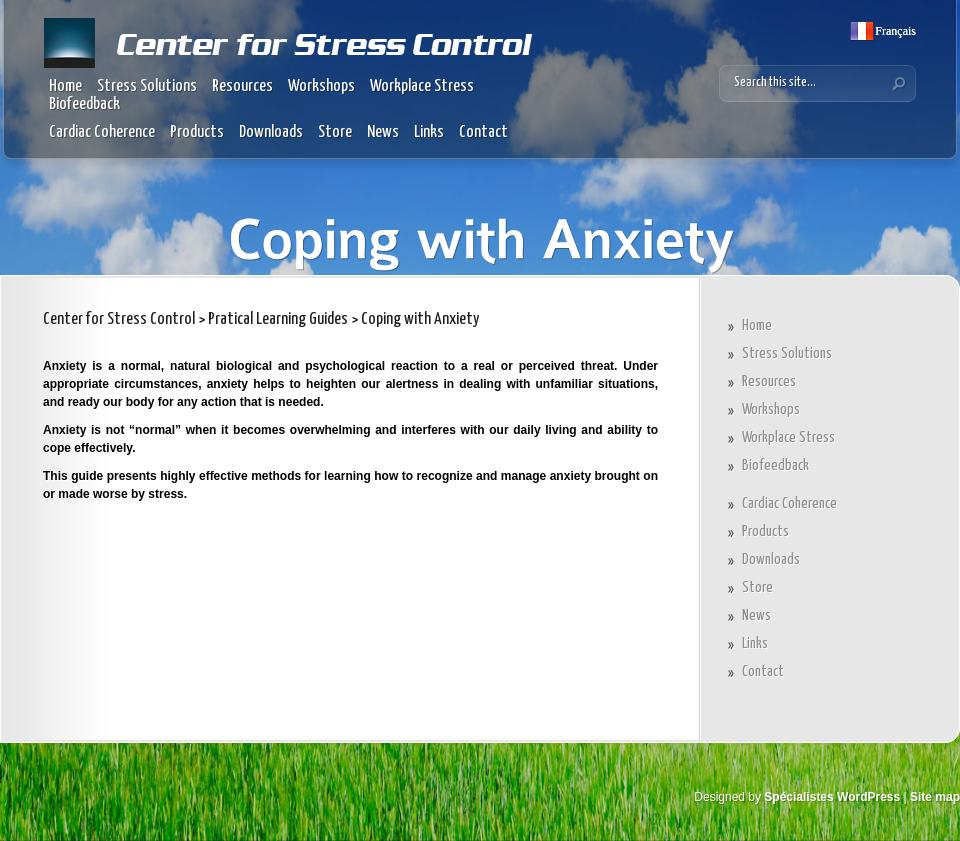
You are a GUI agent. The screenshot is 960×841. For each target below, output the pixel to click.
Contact (483, 132)
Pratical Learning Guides (278, 319)
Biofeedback (84, 104)
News (383, 132)
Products (197, 132)
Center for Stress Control (119, 319)
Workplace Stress (422, 86)
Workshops (321, 86)
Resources (242, 86)
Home (65, 86)
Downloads (271, 132)
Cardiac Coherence (102, 132)
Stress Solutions (147, 86)
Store (335, 132)
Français (894, 31)
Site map (935, 797)
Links (429, 132)
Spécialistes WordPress (832, 797)
